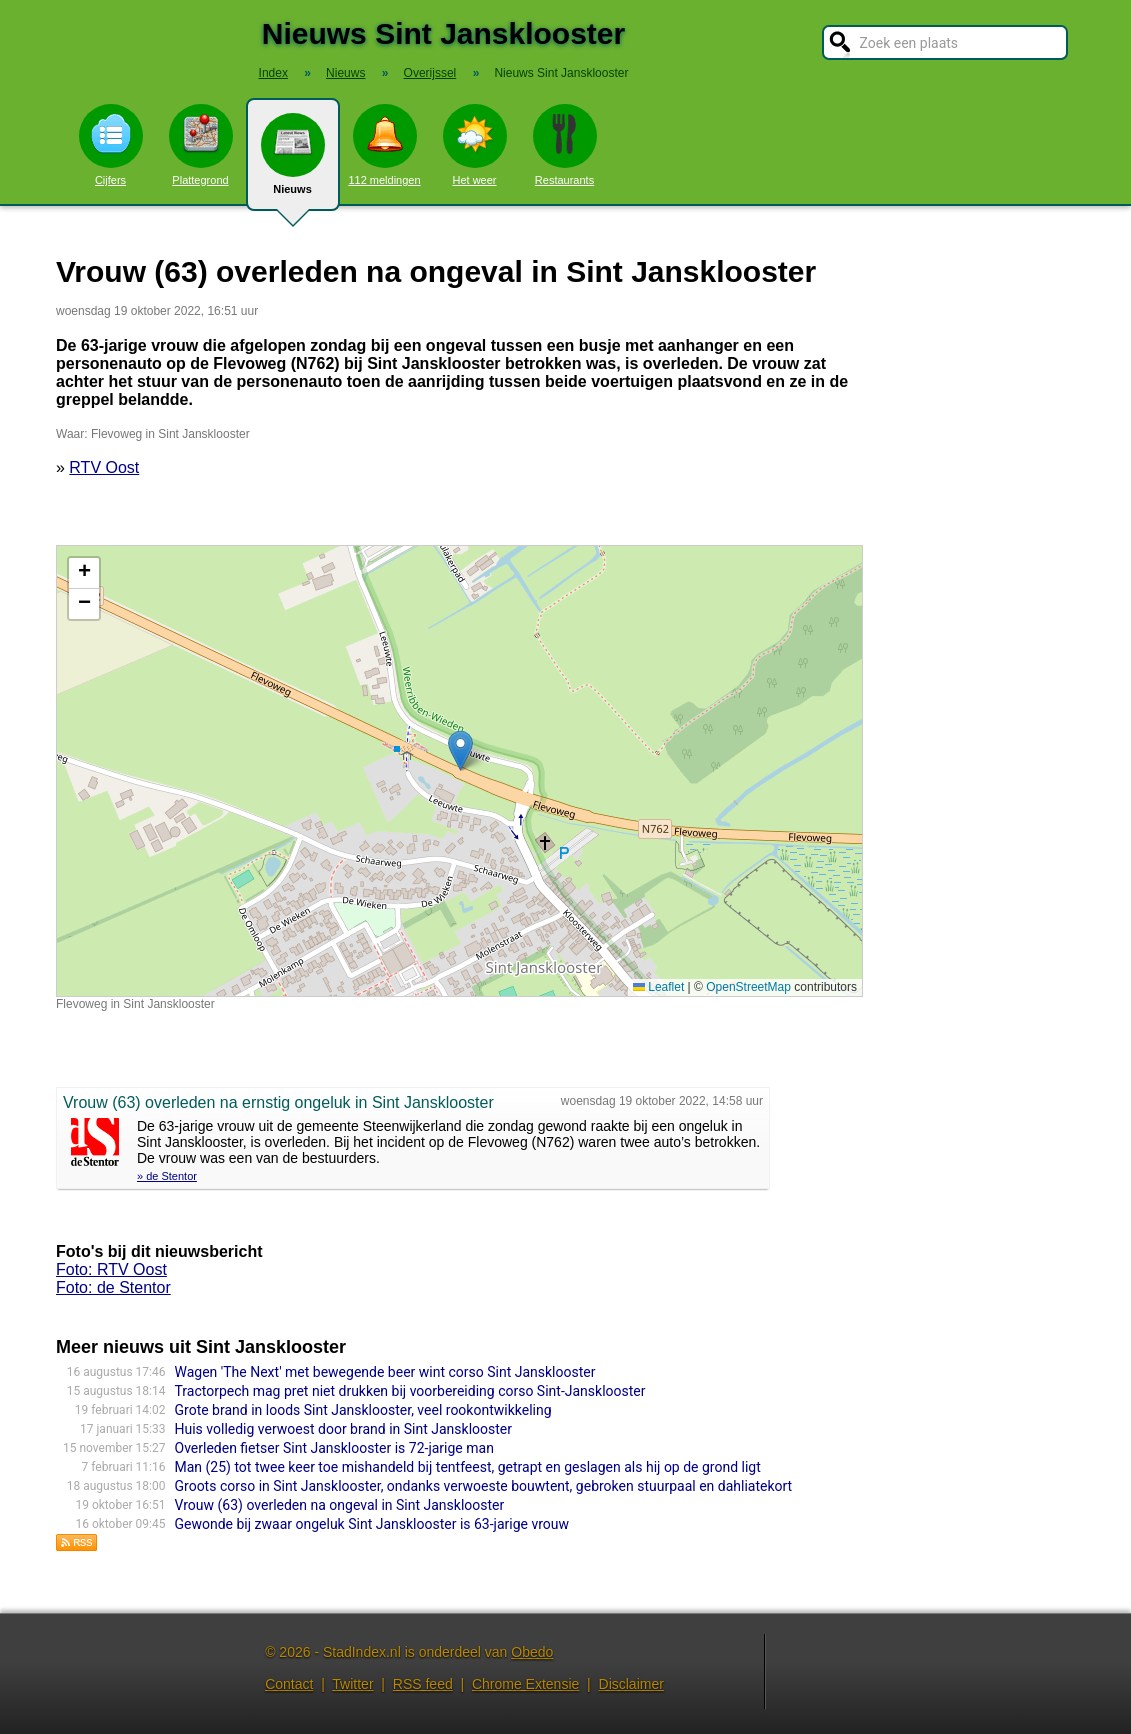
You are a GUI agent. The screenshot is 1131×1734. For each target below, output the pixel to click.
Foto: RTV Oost (111, 1269)
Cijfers (111, 145)
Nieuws (293, 162)
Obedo (532, 1652)
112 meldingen (384, 145)
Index (273, 73)
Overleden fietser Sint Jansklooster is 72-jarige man (334, 1448)
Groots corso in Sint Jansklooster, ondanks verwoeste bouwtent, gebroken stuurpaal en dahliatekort (484, 1486)
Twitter (352, 1684)
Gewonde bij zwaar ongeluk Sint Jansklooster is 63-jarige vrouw (372, 1524)
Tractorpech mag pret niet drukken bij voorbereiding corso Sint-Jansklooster (410, 1391)
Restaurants (565, 145)
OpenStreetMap (748, 987)
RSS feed (423, 1684)
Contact (289, 1684)
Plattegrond (201, 145)
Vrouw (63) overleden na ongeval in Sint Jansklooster (340, 1505)
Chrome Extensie (525, 1684)
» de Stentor (167, 1176)
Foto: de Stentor (113, 1287)
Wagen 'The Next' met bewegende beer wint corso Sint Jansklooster (385, 1372)
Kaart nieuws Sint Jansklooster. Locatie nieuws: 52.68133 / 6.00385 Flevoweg (457, 771)
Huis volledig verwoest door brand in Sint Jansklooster (344, 1429)
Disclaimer (631, 1684)
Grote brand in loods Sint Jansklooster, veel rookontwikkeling (363, 1410)
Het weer (475, 145)
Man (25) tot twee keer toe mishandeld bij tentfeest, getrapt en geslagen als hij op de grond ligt (468, 1467)
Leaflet (658, 987)
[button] (460, 750)
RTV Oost (104, 467)
